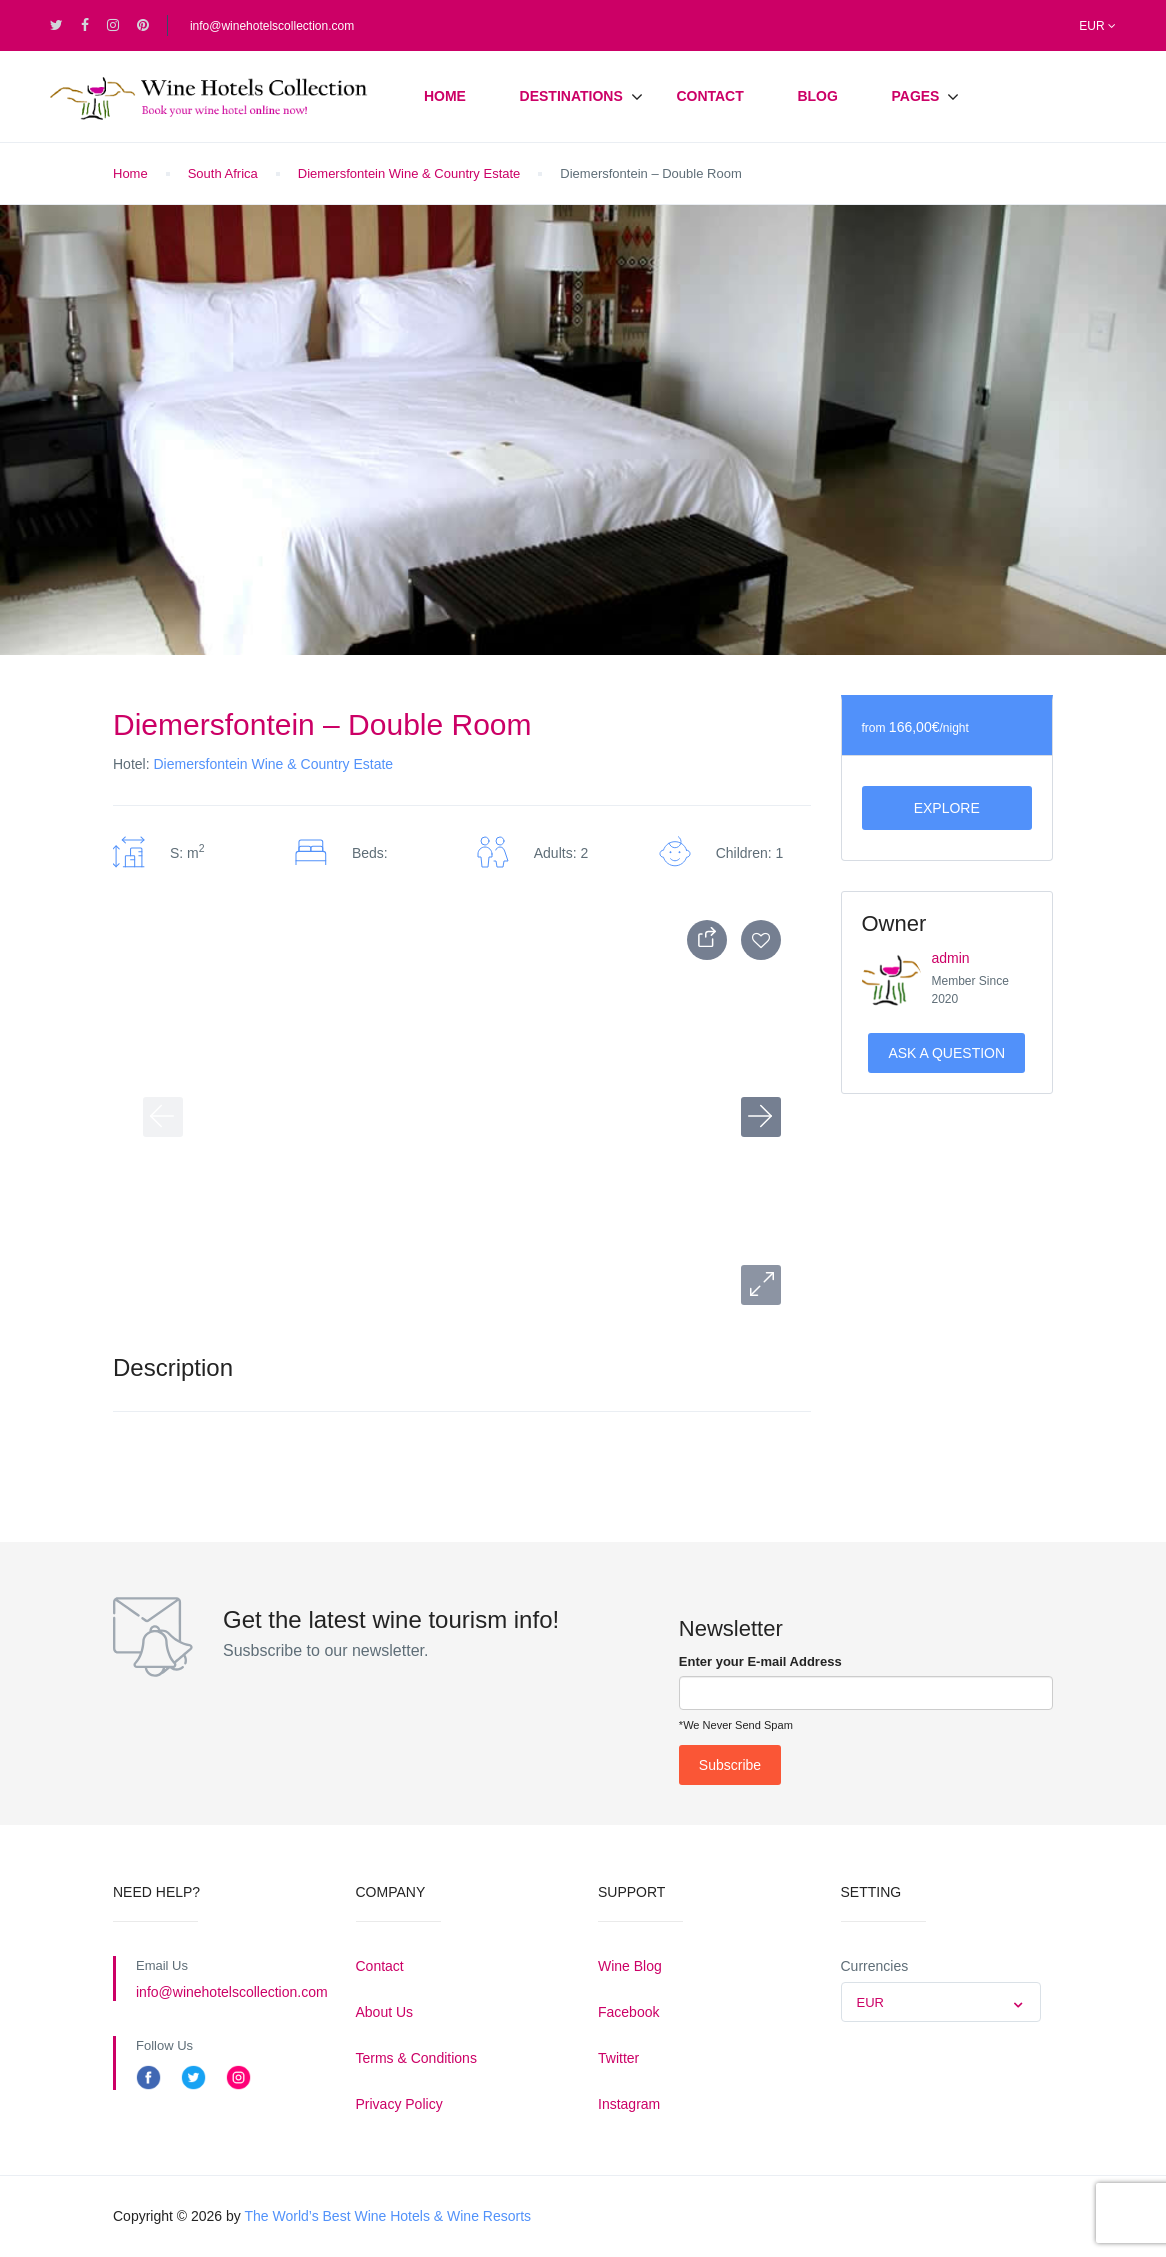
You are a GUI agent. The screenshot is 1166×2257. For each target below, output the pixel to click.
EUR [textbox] (870, 2002)
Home (445, 96)
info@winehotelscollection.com (272, 26)
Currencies (875, 1966)
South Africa (223, 173)
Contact (709, 96)
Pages (915, 96)
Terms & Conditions (416, 2058)
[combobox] (941, 2002)
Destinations (571, 96)
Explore (947, 808)
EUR (1097, 26)
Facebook (628, 2012)
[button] (761, 1285)
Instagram (629, 2104)
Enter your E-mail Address (760, 1661)
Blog (817, 96)
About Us (385, 2012)
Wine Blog (630, 1966)
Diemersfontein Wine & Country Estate (409, 173)
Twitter (618, 2058)
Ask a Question (946, 1053)
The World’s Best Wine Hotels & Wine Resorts (387, 2216)
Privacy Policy (399, 2104)
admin (951, 958)
